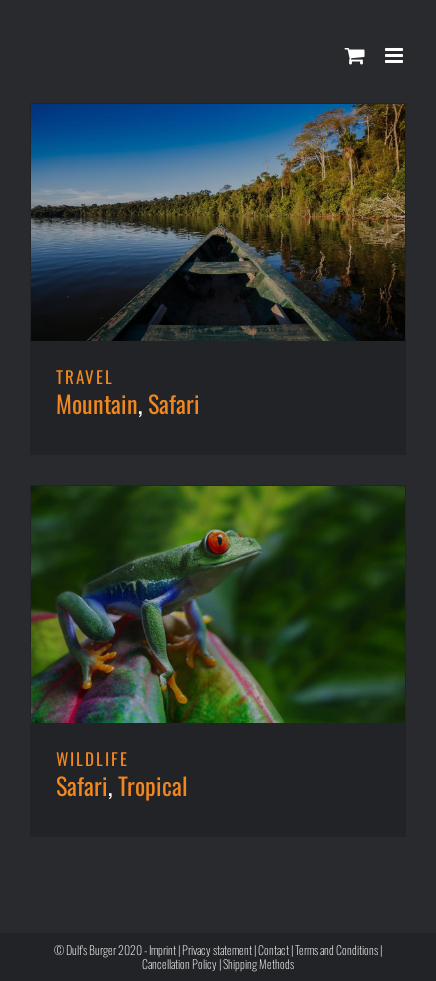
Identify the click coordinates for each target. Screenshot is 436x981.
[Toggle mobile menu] (395, 55)
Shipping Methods (258, 963)
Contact (273, 949)
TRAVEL (85, 376)
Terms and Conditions (336, 949)
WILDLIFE (92, 758)
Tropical (153, 785)
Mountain (97, 403)
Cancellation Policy (179, 963)
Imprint (162, 949)
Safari (174, 403)
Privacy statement (217, 949)
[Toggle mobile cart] (355, 55)
